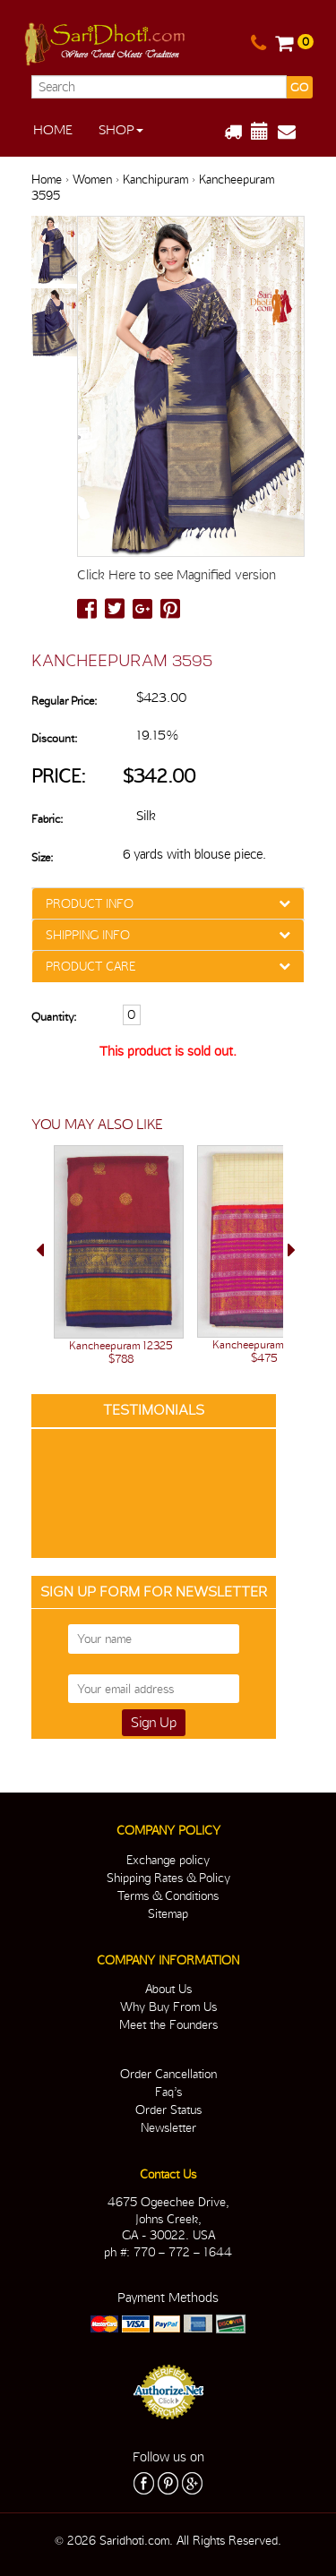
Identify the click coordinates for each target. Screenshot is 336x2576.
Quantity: (53, 1016)
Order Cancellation (168, 2074)
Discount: (54, 738)
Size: (42, 857)
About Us (168, 1988)
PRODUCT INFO (90, 903)
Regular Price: (64, 700)
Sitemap (168, 1913)
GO (299, 87)
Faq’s (168, 2091)
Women (92, 179)
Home (53, 130)
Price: (58, 776)
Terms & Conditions (168, 1895)
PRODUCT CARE (90, 966)
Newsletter (168, 2127)
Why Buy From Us (168, 2006)
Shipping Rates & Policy (168, 1877)
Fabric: (47, 819)
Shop (121, 130)
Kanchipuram (155, 179)
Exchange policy (168, 1860)
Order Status (168, 2109)
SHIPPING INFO (88, 935)
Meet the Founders (168, 2024)
